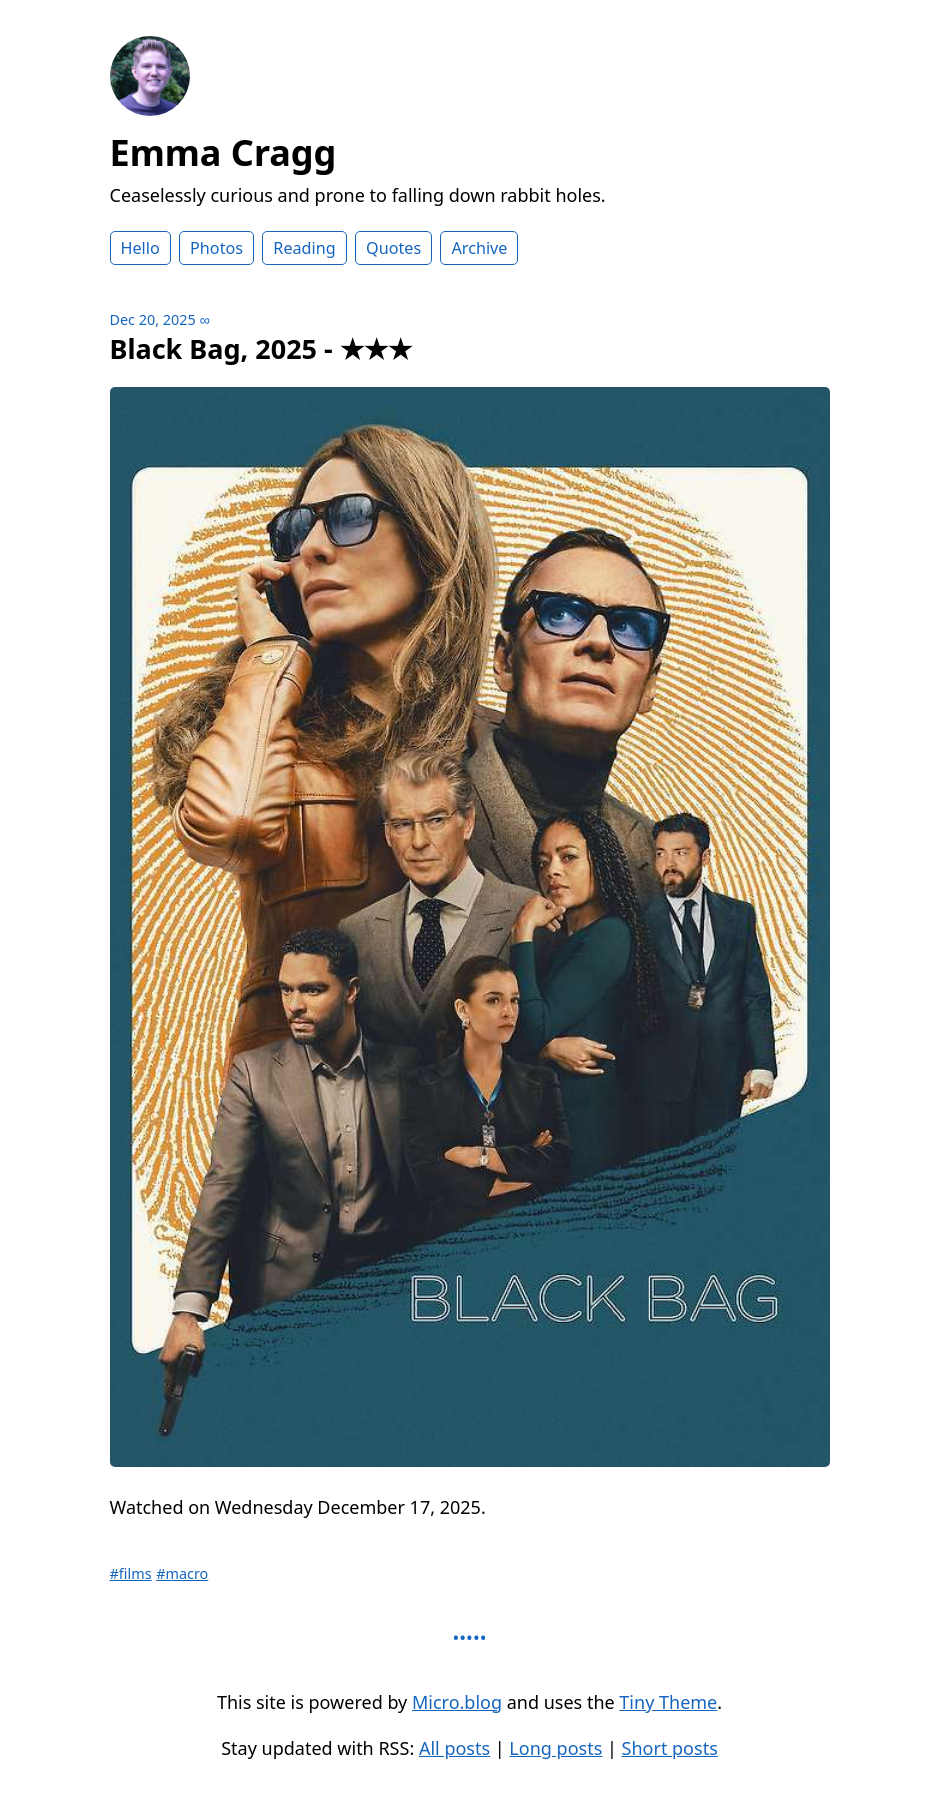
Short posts (670, 1748)
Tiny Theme (668, 1702)
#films (131, 1573)
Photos (216, 248)
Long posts (555, 1748)
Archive (479, 248)
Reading (304, 248)
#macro (182, 1573)
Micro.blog (457, 1702)
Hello (140, 248)
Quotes (393, 248)
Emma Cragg (223, 152)
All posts (454, 1748)
